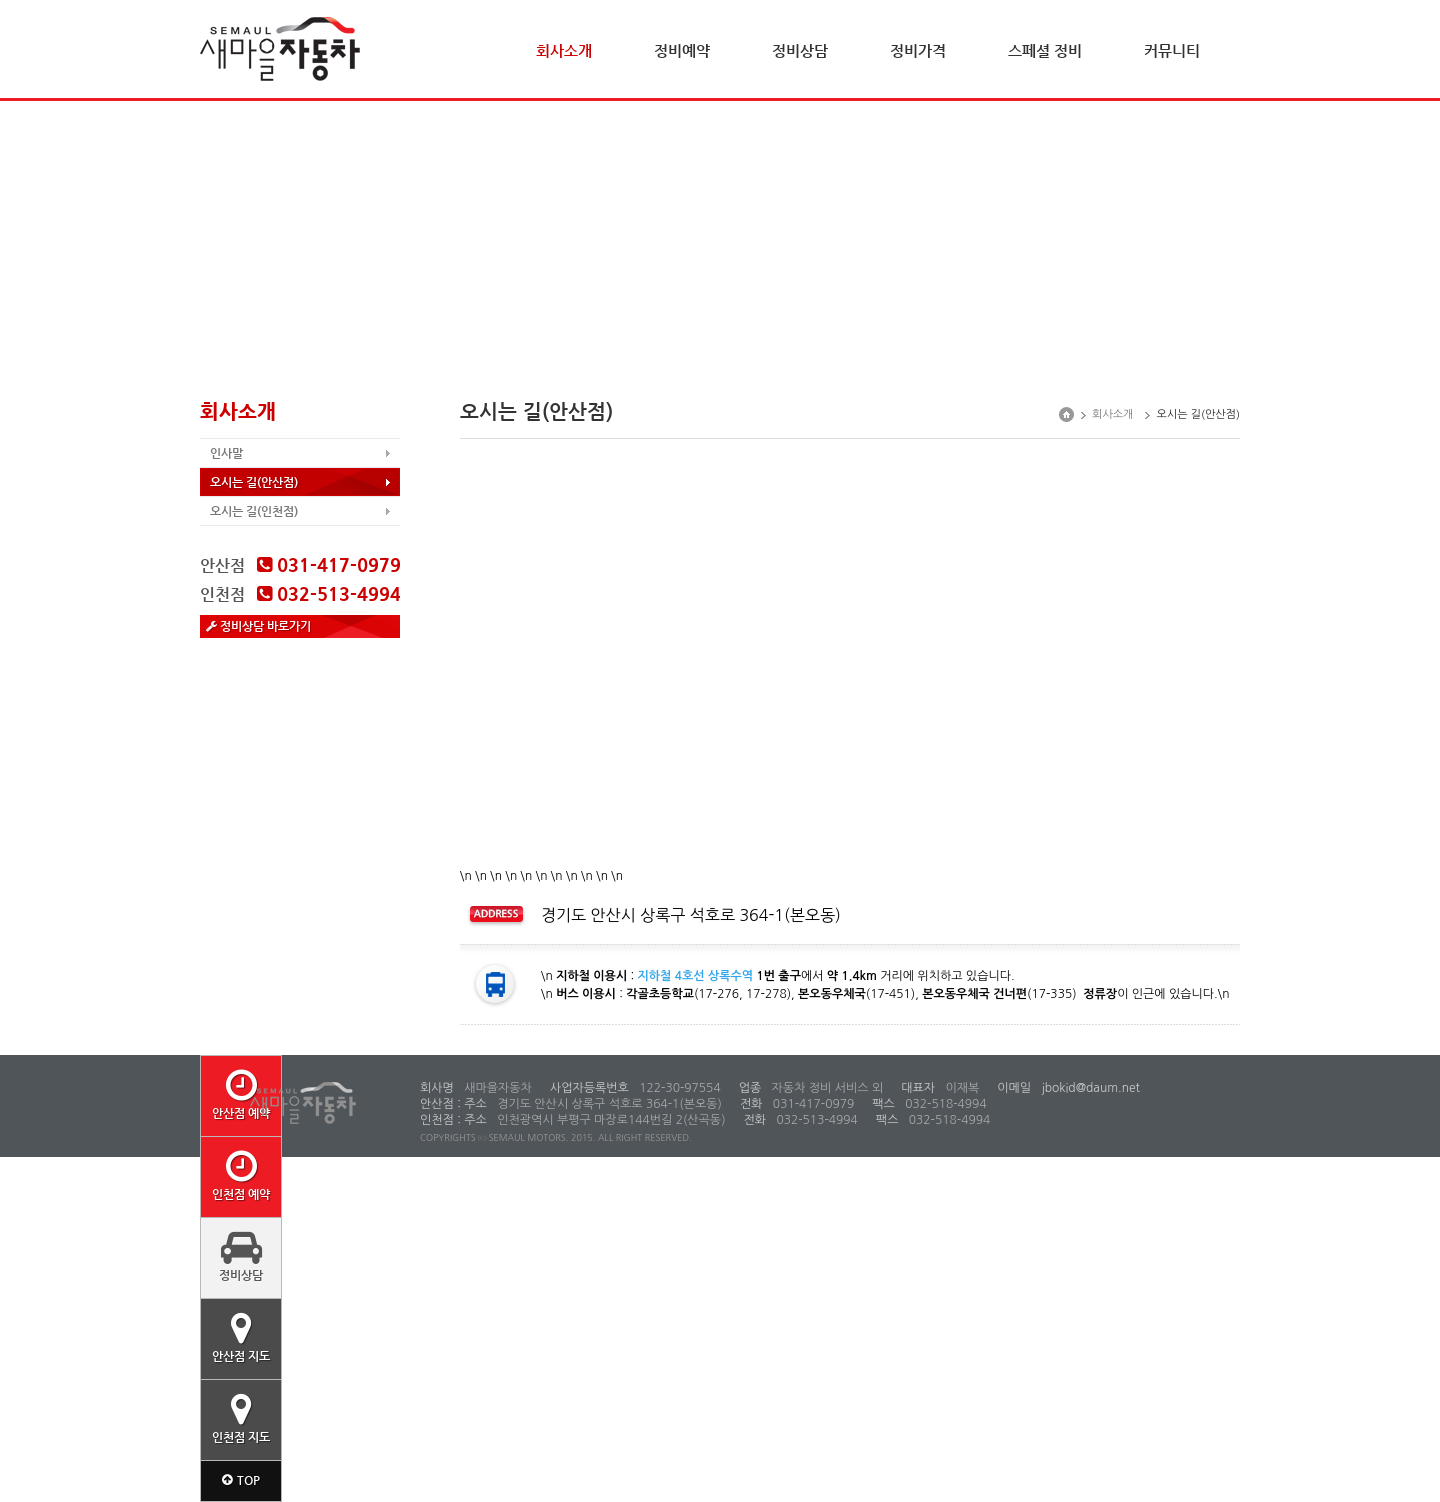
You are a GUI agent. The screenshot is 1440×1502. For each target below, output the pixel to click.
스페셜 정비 (1045, 50)
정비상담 (800, 50)
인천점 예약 (241, 1175)
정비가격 (918, 50)
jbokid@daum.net (1089, 1088)
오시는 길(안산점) (254, 482)
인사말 (226, 453)
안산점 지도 (241, 1337)
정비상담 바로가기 (258, 626)
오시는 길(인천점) (254, 511)
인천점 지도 (241, 1418)
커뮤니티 (1172, 50)
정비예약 (682, 50)
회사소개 (564, 50)
